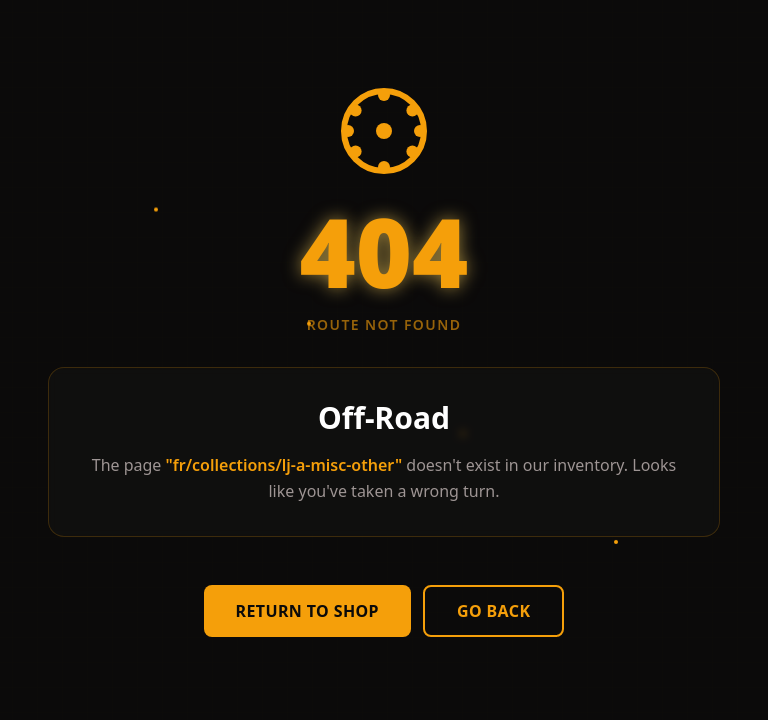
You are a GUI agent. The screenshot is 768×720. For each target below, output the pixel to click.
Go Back (494, 611)
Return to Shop (307, 611)
